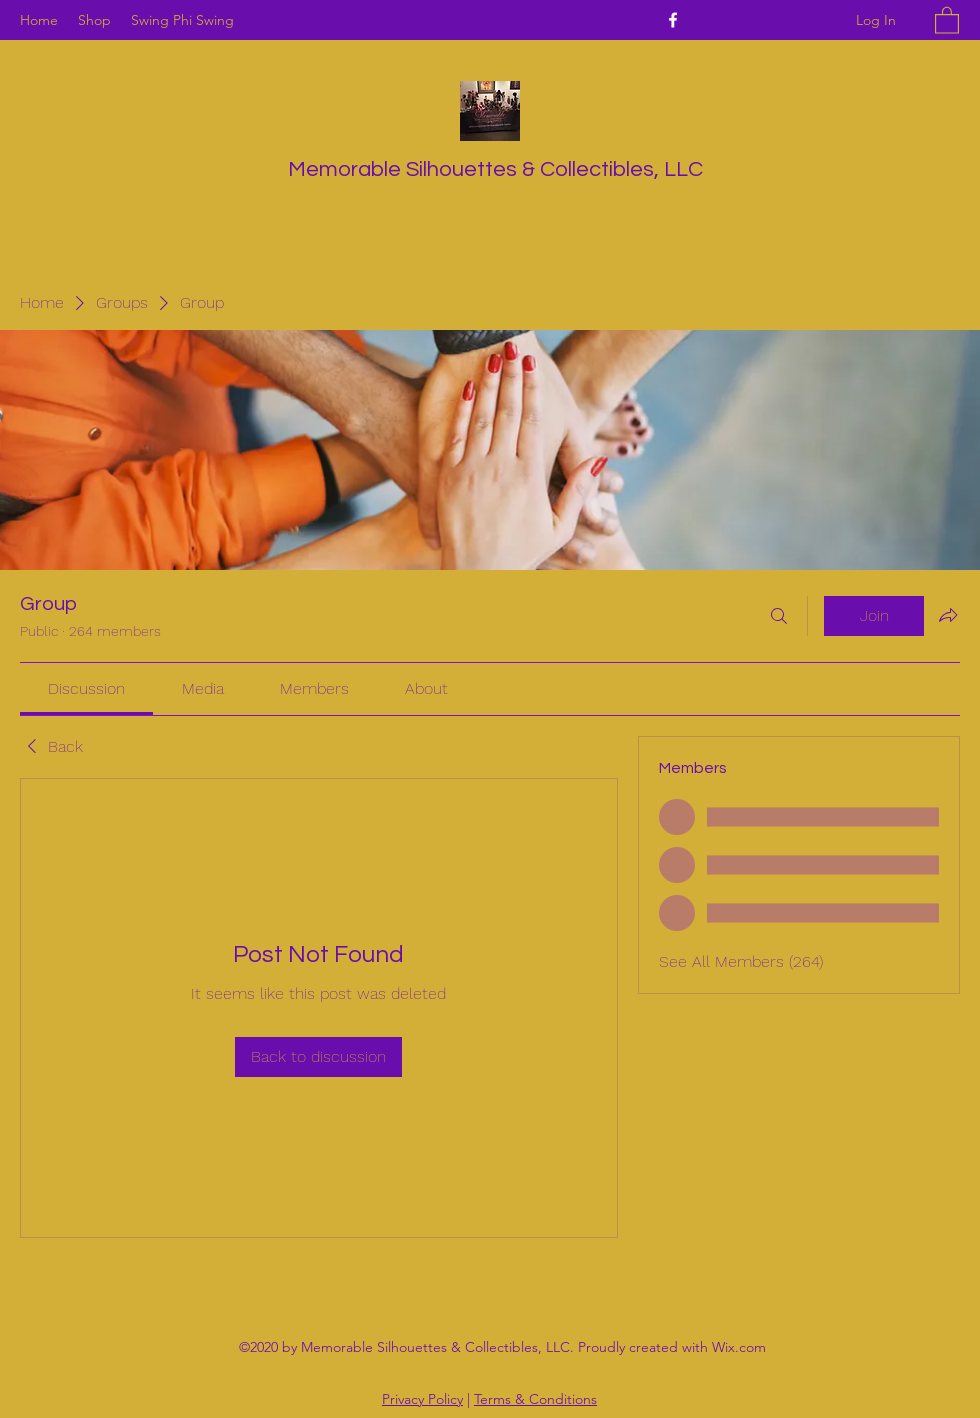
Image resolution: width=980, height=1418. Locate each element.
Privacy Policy (422, 1399)
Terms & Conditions (535, 1399)
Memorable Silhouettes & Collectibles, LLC (495, 169)
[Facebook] (673, 20)
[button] (947, 19)
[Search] (779, 616)
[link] (86, 688)
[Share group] (948, 615)
